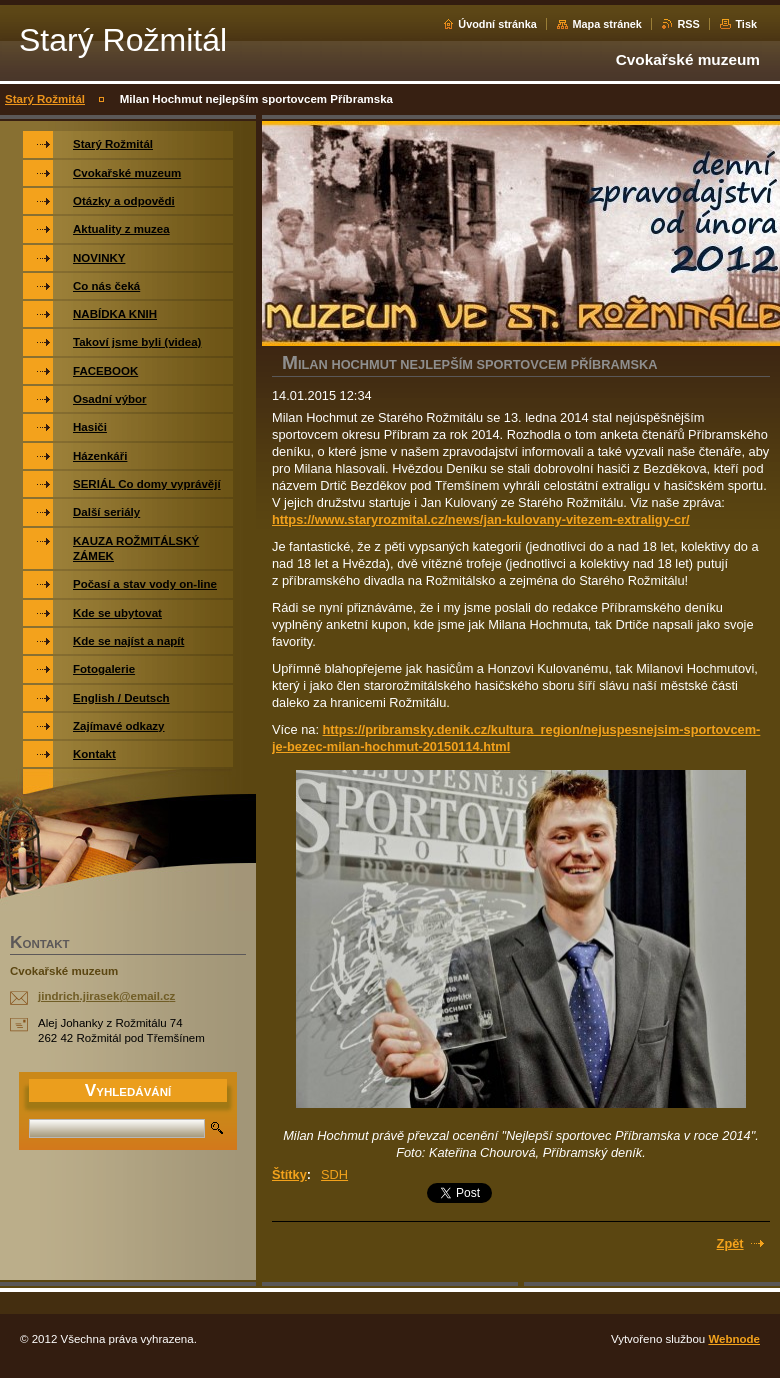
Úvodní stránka (497, 24)
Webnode (734, 1339)
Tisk (746, 24)
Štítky (289, 1174)
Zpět (730, 1243)
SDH (334, 1174)
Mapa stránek (607, 24)
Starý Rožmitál (45, 99)
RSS (688, 24)
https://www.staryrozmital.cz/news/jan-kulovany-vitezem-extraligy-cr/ (481, 519)
